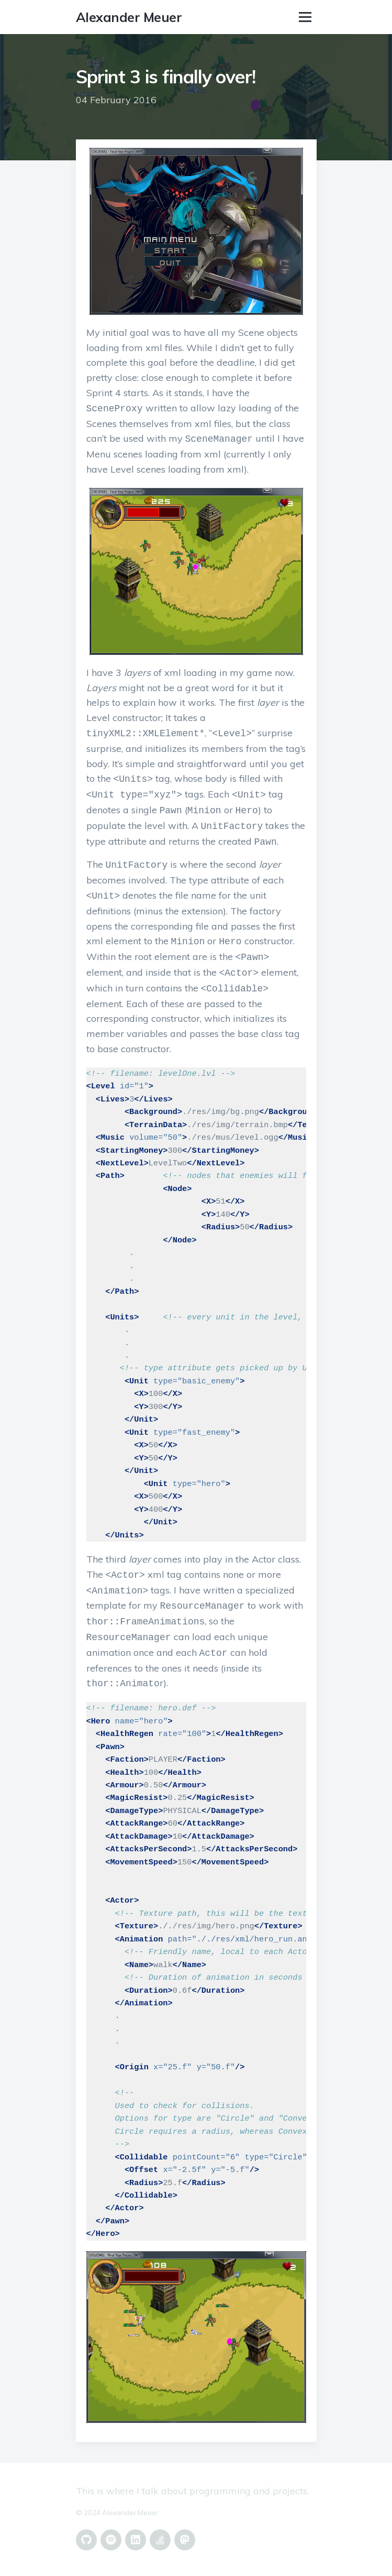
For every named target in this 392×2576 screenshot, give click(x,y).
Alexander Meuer (129, 17)
